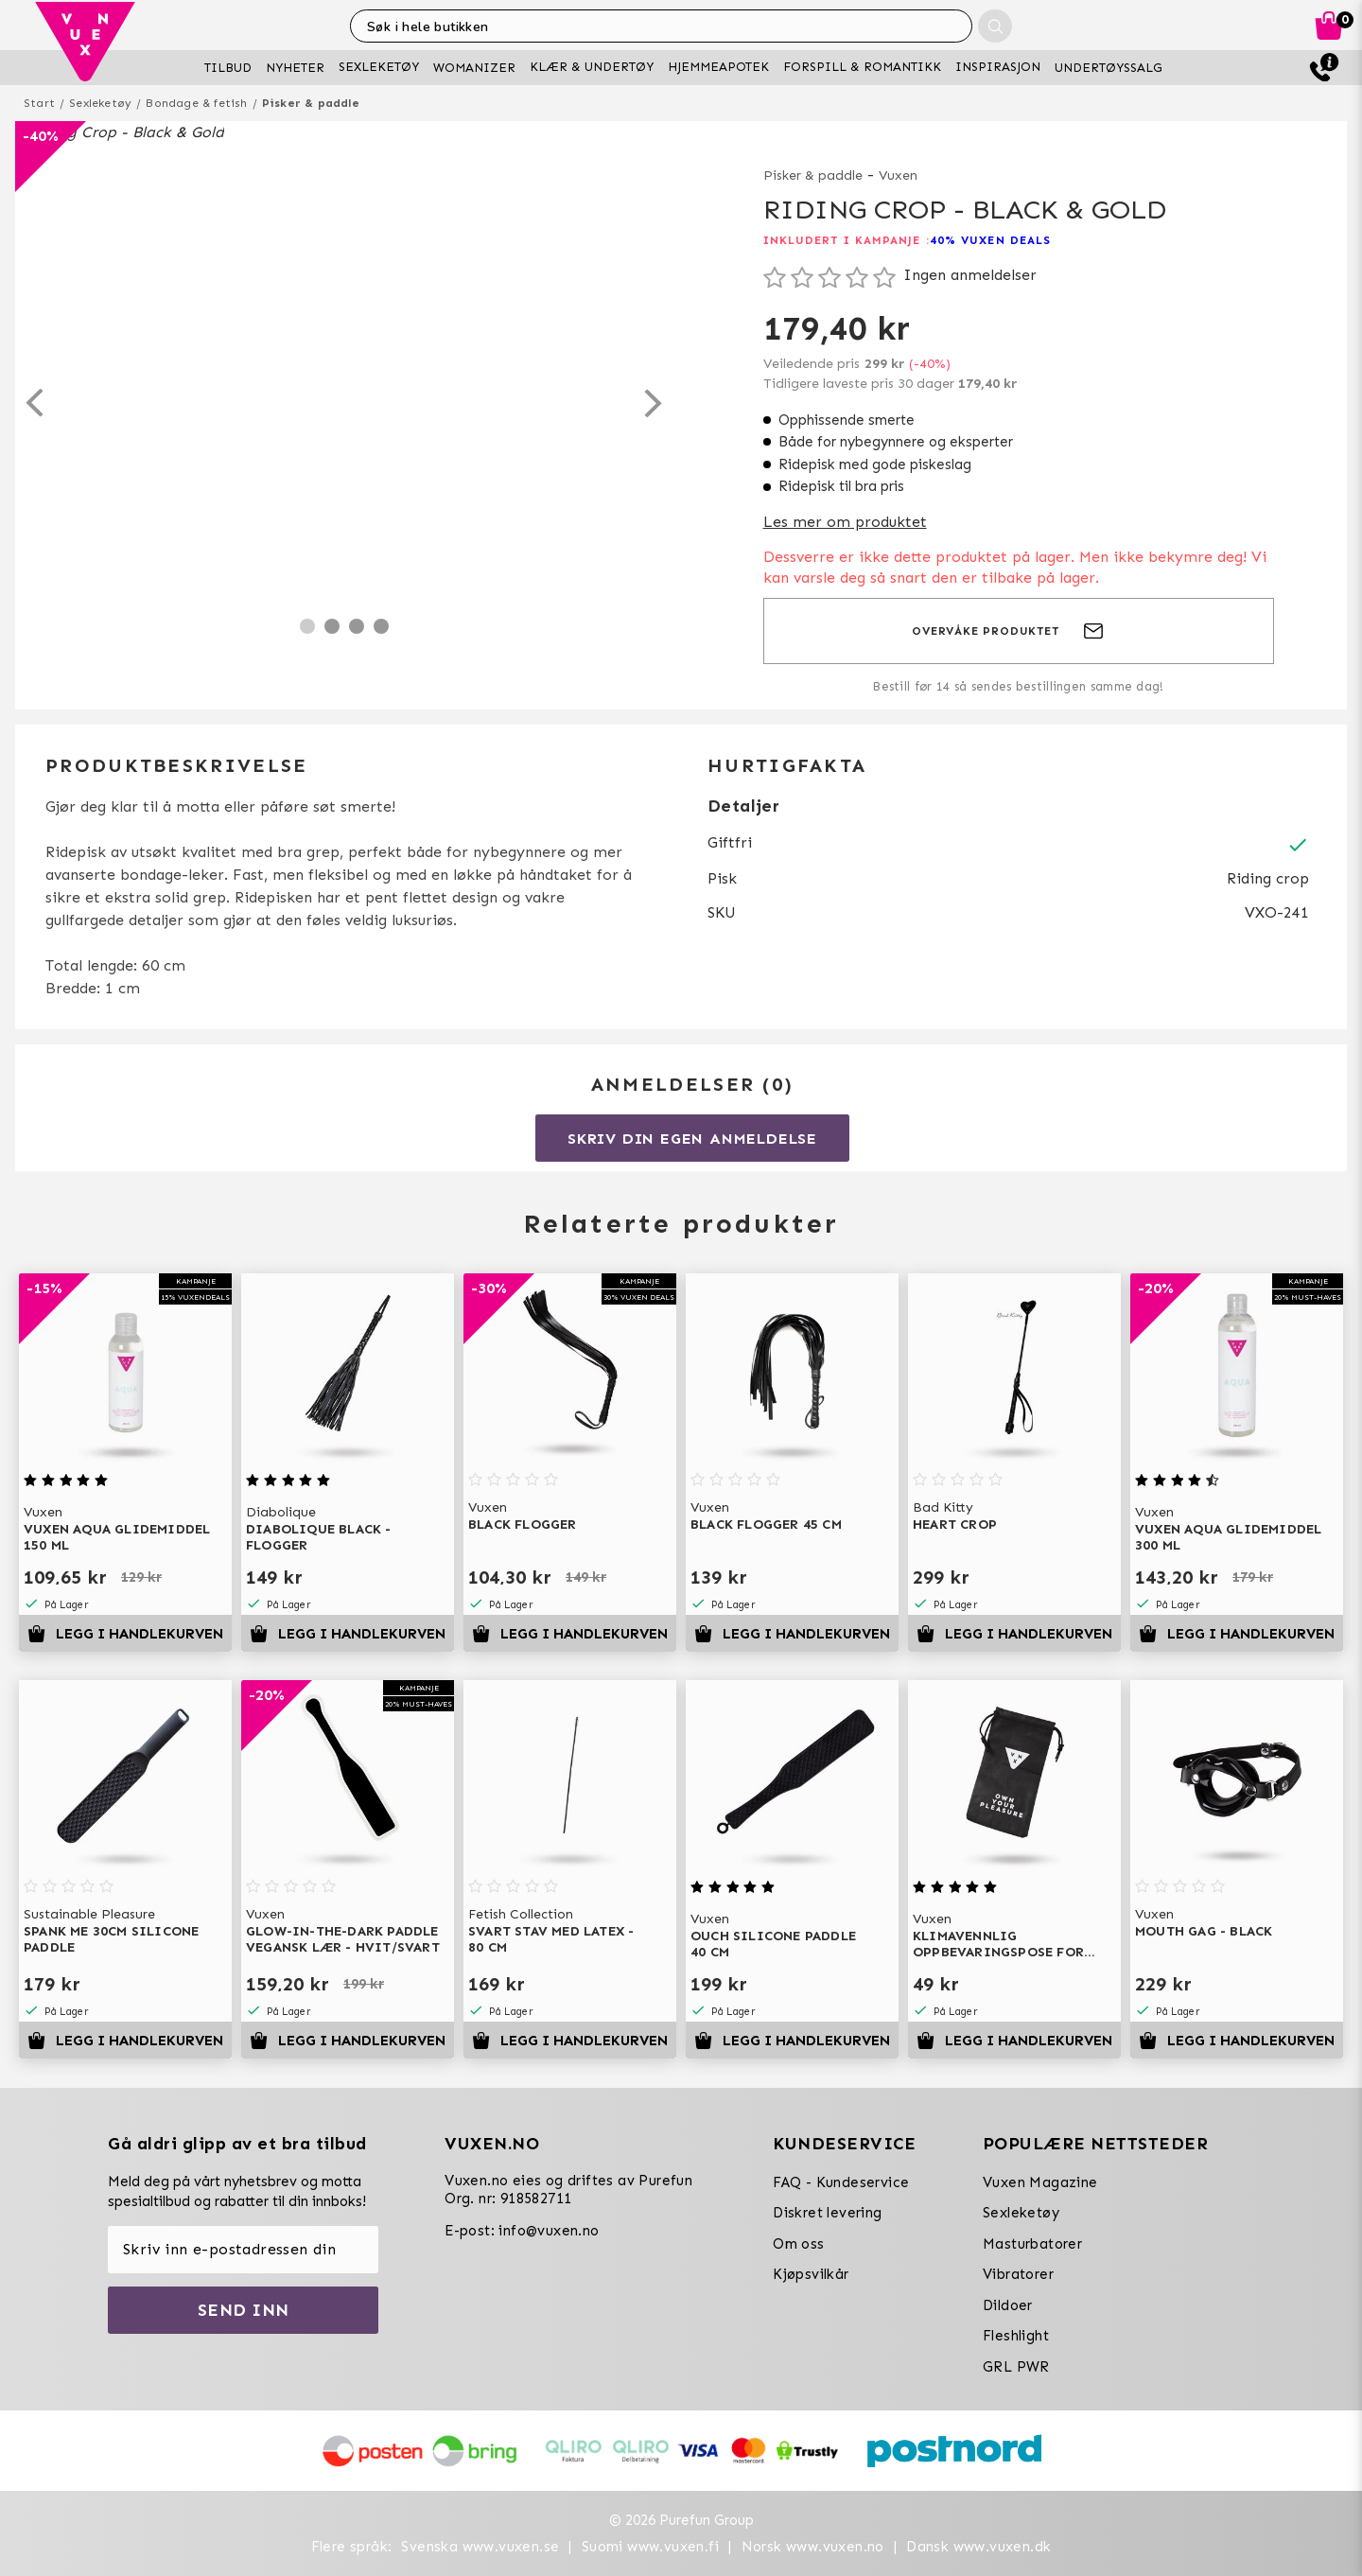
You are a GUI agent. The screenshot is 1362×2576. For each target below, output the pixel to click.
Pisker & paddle (310, 103)
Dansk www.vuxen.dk (978, 2546)
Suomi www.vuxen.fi (650, 2546)
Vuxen (898, 175)
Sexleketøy (100, 103)
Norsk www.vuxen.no (813, 2546)
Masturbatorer (1032, 2243)
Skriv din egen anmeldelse (692, 1139)
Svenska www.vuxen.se (480, 2546)
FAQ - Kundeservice (841, 2182)
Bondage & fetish (196, 103)
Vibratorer (1018, 2274)
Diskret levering (827, 2212)
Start (39, 103)
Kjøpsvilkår (810, 2274)
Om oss (798, 2243)
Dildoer (1008, 2305)
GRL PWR (1016, 2366)
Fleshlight (1016, 2335)
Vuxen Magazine (1040, 2182)
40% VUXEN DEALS (991, 240)
